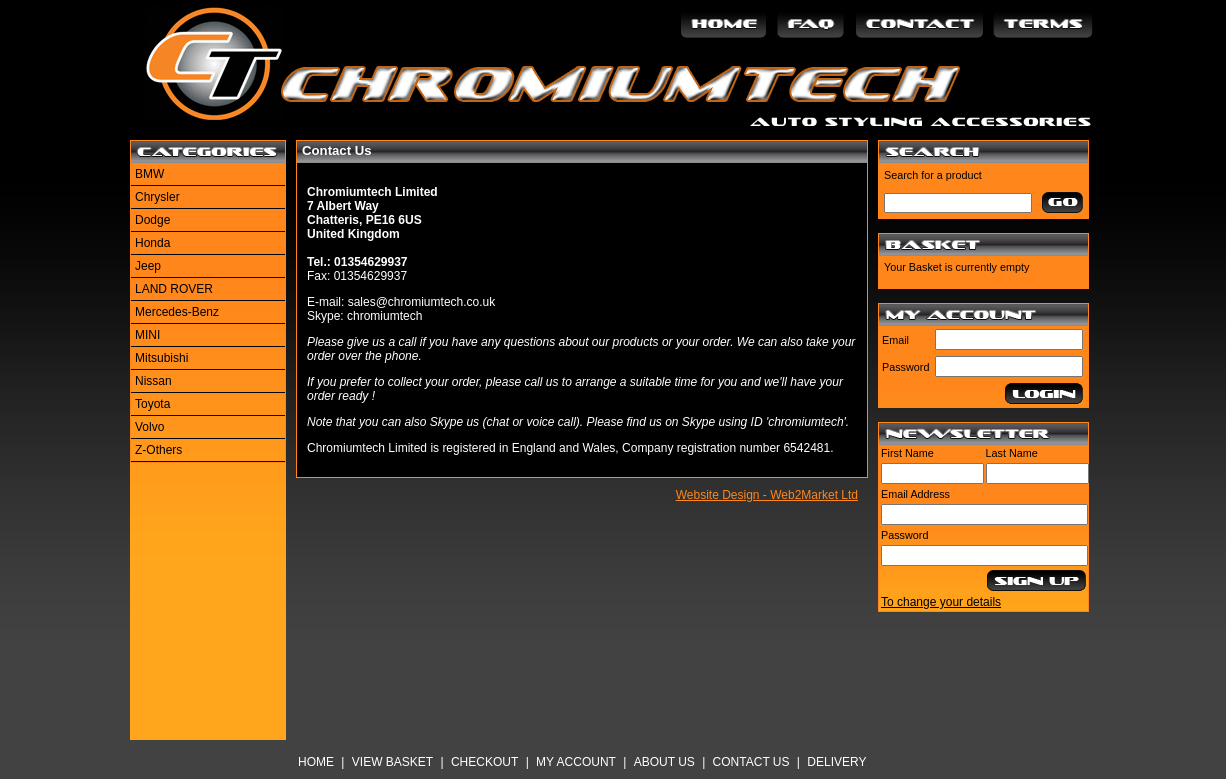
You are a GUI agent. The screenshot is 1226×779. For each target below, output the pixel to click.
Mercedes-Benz (177, 312)
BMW (149, 174)
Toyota (152, 404)
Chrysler (157, 197)
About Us (664, 762)
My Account (576, 762)
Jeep (148, 266)
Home (316, 762)
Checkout (484, 762)
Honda (152, 243)
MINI (147, 335)
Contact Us (751, 762)
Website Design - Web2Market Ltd (767, 495)
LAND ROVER (174, 289)
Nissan (153, 381)
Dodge (152, 220)
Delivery (836, 762)
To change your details (941, 602)
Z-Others (158, 450)
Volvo (149, 427)
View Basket (392, 762)
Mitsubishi (161, 358)
